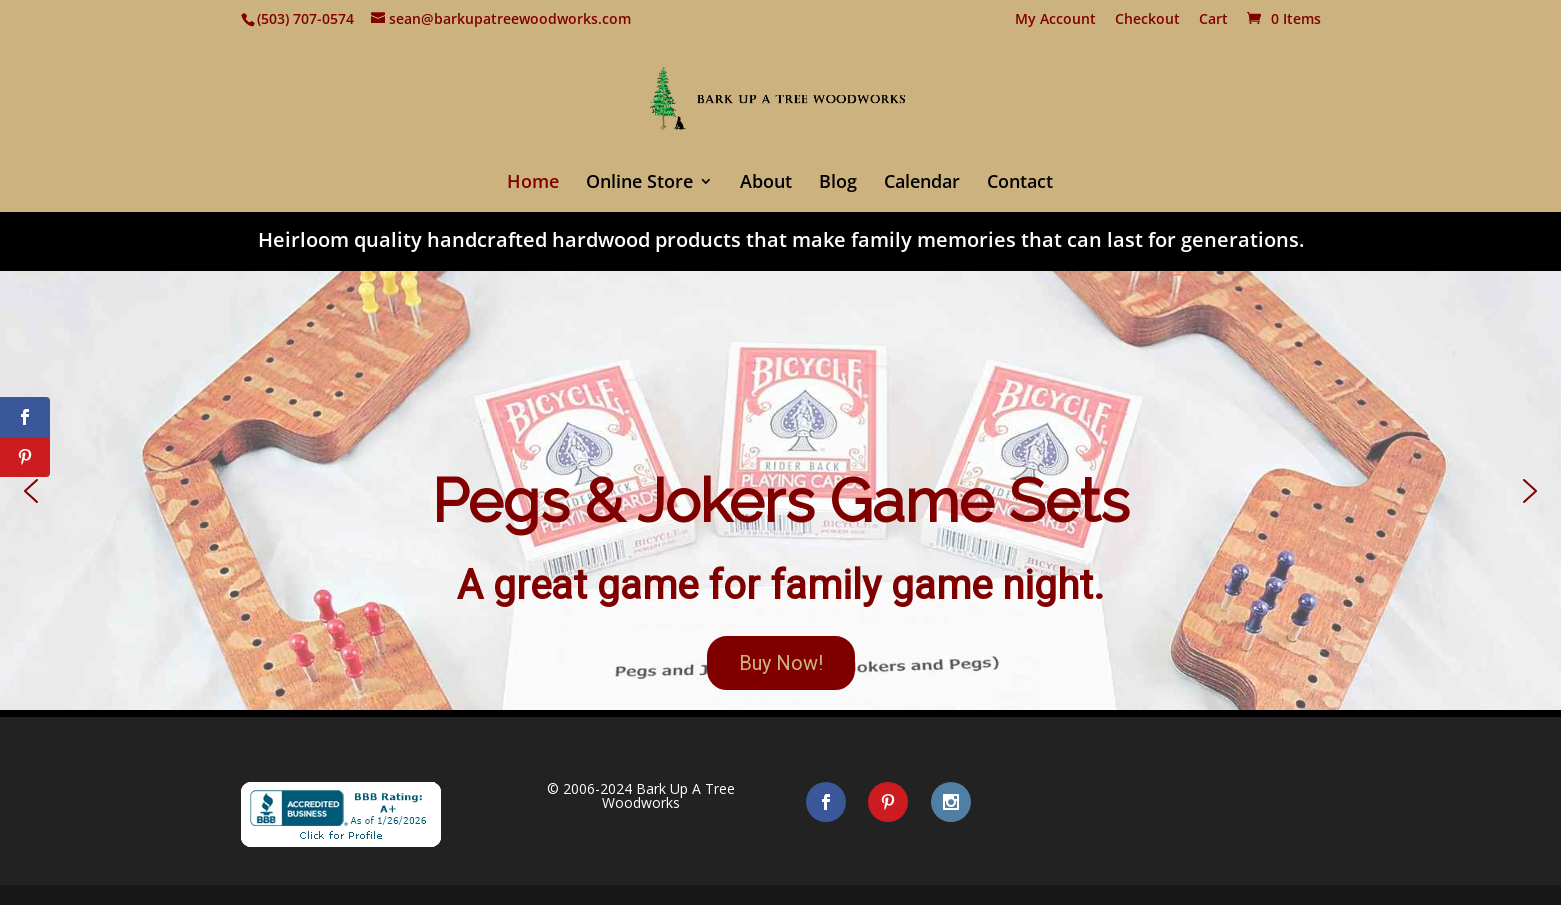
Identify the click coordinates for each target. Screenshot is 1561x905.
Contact (1020, 183)
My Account (1055, 20)
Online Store (639, 183)
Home (533, 183)
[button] (780, 490)
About (766, 183)
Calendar (922, 183)
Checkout (1147, 20)
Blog (838, 183)
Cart (1213, 20)
